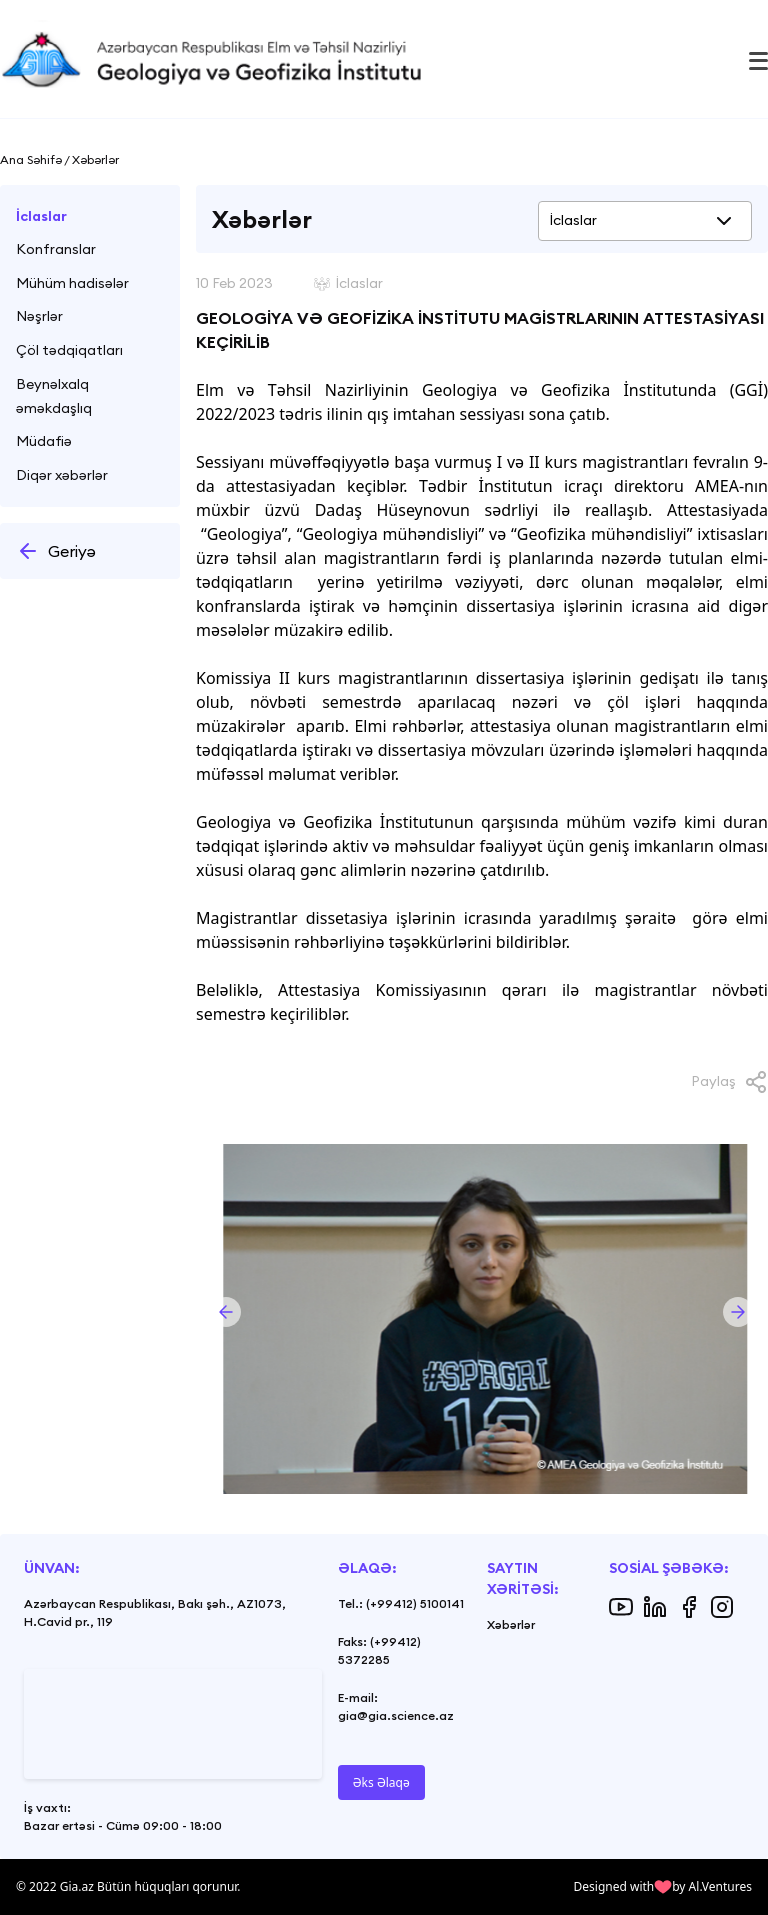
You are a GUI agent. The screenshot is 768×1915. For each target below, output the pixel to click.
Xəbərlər (511, 1624)
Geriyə (56, 551)
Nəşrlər (39, 316)
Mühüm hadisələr (72, 283)
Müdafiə (44, 441)
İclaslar (41, 216)
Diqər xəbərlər (62, 475)
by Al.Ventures (712, 1886)
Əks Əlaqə (381, 1782)
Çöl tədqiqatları (69, 350)
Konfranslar (56, 249)
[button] (226, 1312)
